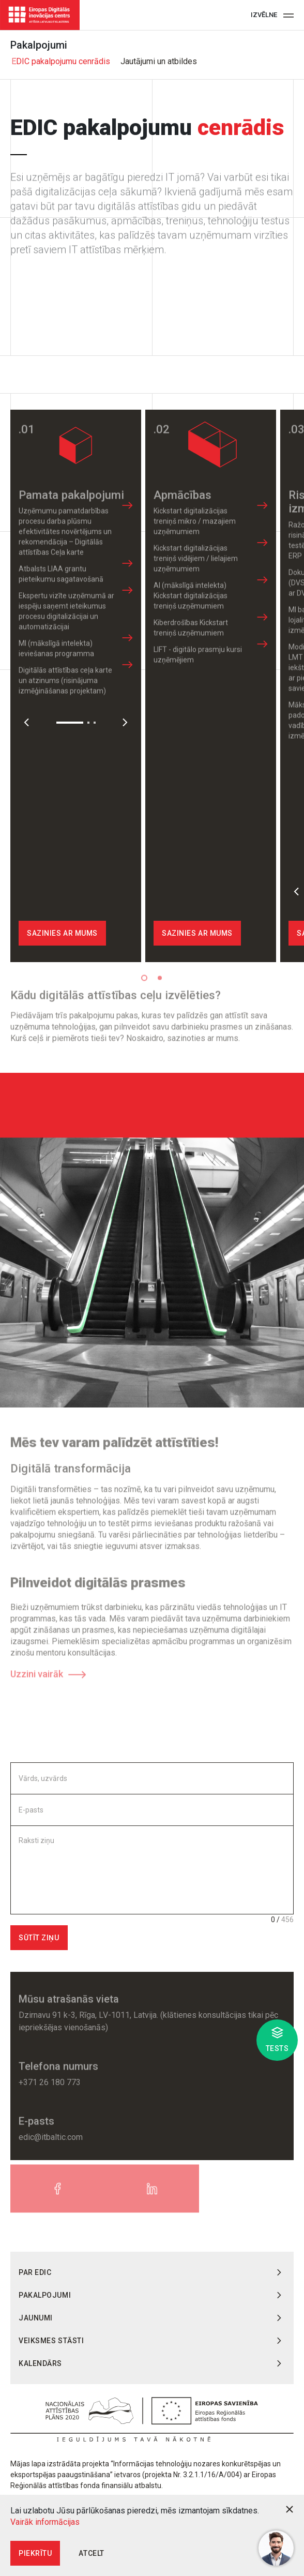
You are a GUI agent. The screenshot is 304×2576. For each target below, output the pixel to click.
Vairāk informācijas (45, 2522)
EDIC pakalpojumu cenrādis (59, 61)
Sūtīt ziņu (39, 1938)
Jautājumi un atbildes (157, 61)
